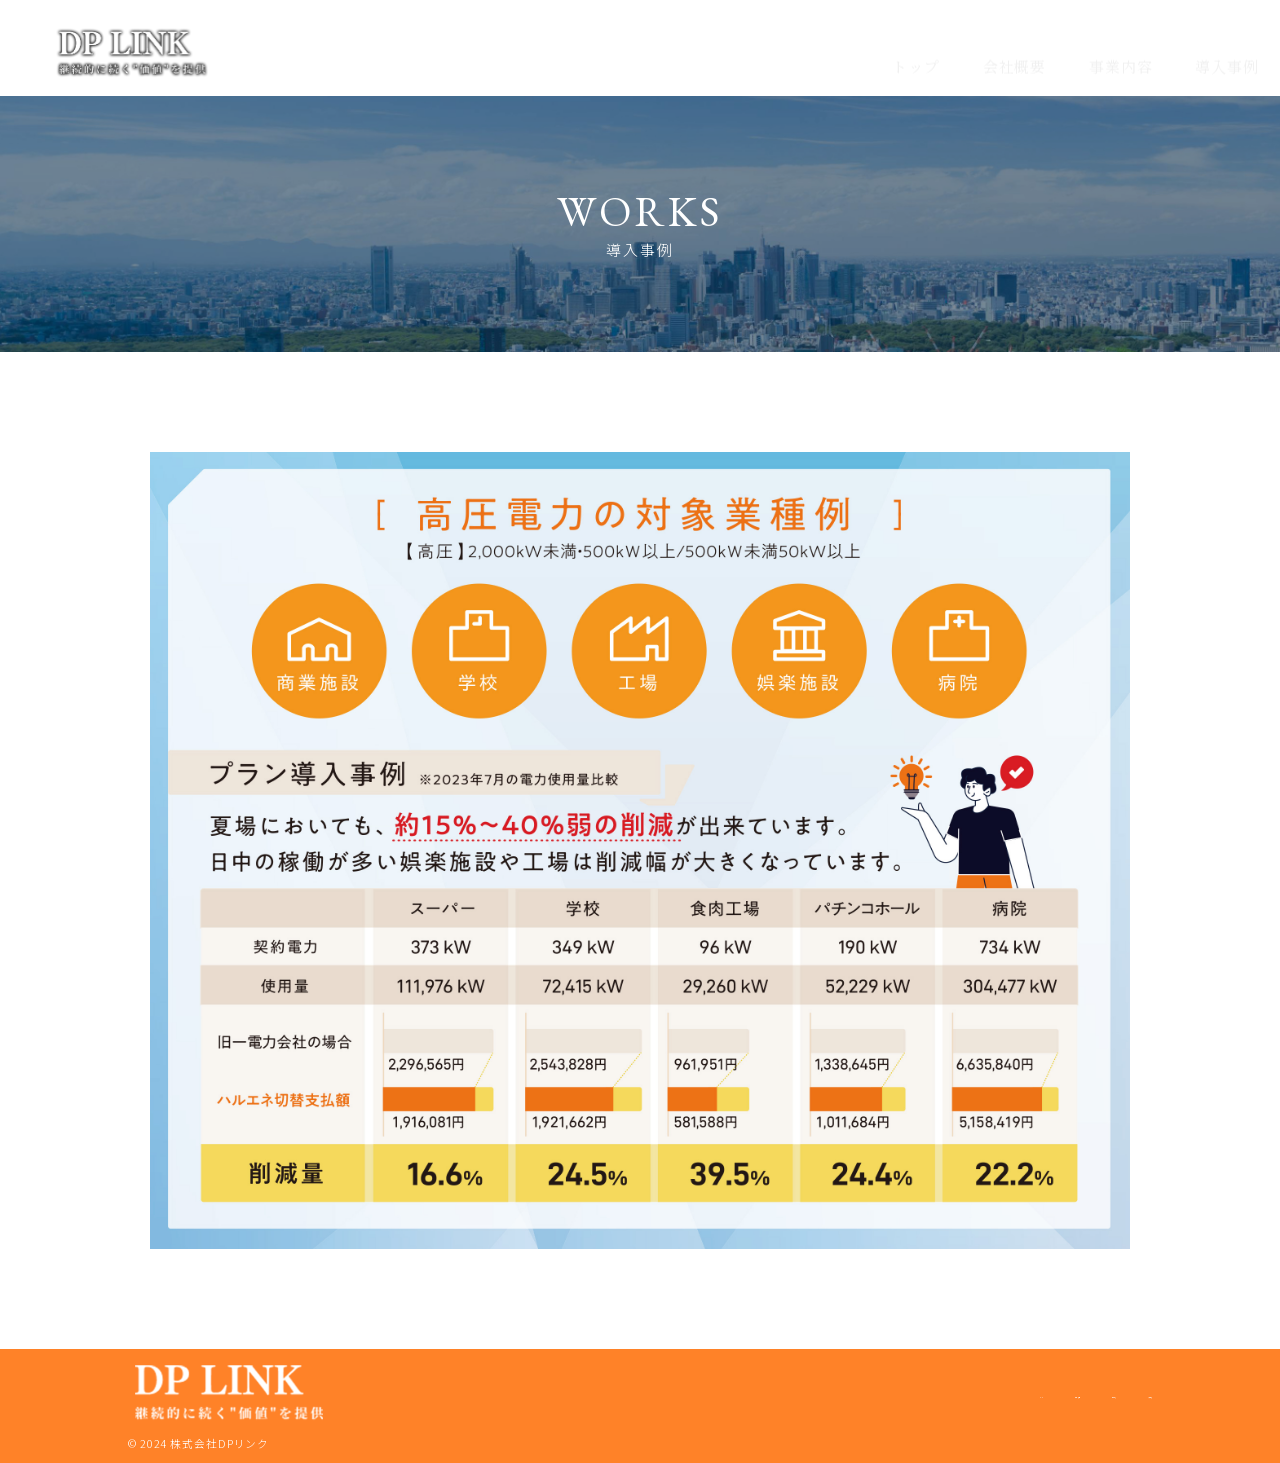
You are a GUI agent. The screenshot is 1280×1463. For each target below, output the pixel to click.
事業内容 (1121, 47)
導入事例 (1227, 47)
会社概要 (1015, 47)
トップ (916, 47)
